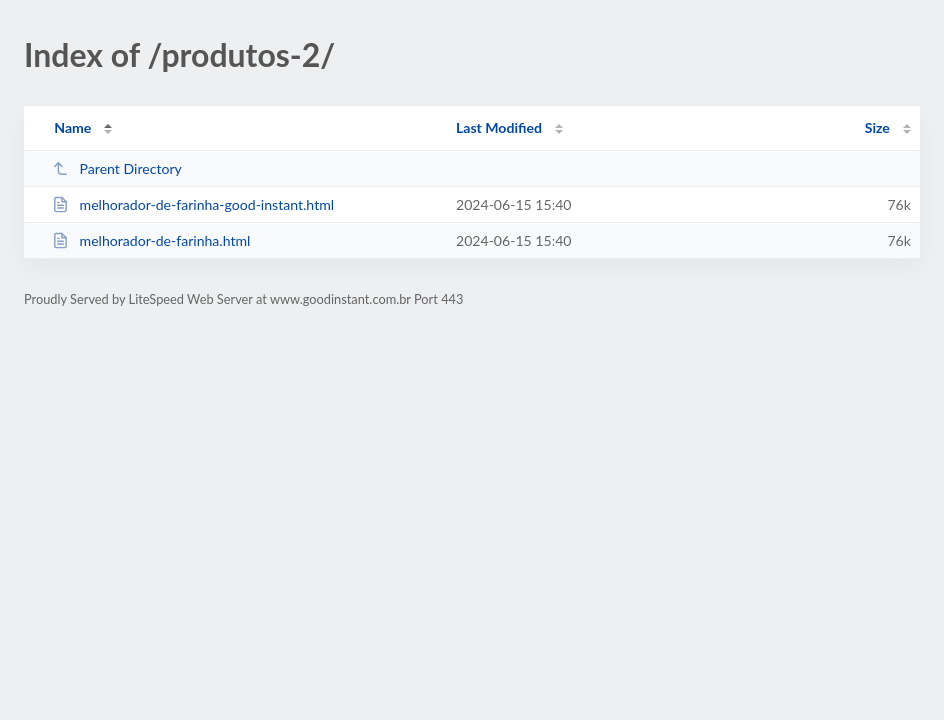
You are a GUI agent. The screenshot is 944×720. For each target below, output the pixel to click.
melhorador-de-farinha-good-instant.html (193, 204)
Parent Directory (117, 168)
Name (72, 127)
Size (877, 127)
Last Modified (499, 127)
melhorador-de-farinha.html (151, 240)
